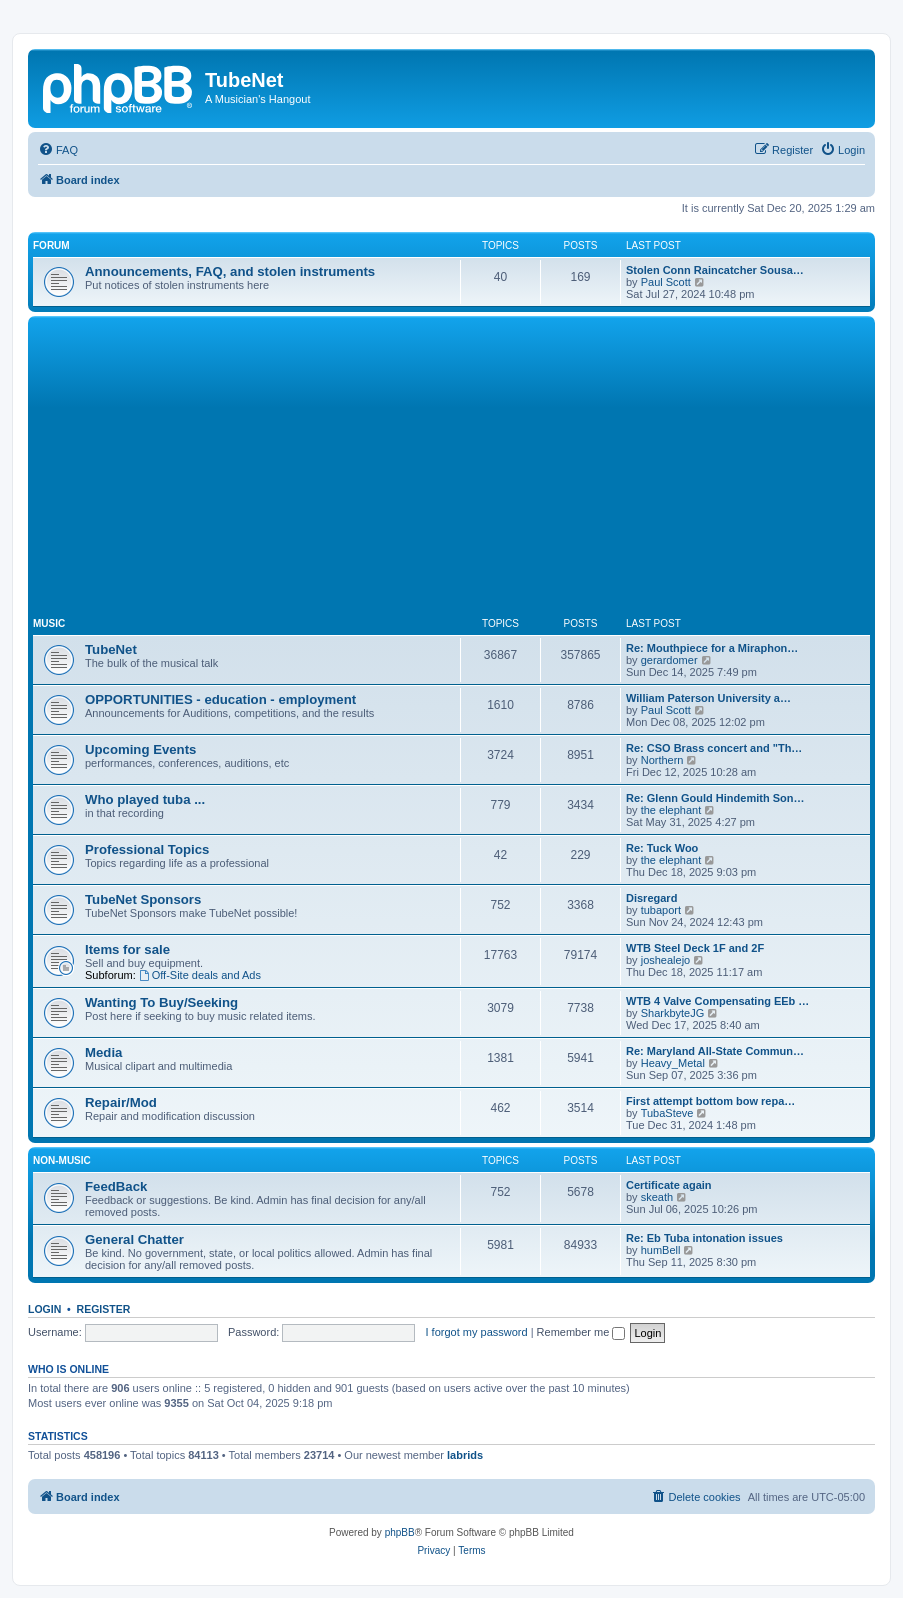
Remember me (581, 1332)
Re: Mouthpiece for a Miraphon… (712, 648)
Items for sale (127, 949)
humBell (661, 1250)
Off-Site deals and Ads (200, 975)
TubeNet (111, 649)
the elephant (671, 810)
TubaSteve (667, 1113)
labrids (465, 1455)
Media (103, 1052)
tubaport (661, 910)
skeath (657, 1197)
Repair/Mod (121, 1102)
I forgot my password (477, 1332)
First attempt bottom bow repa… (710, 1101)
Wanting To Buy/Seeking (161, 1002)
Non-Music (62, 1160)
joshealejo (666, 960)
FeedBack (116, 1186)
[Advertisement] (468, 471)
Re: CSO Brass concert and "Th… (714, 748)
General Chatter (134, 1239)
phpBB (400, 1532)
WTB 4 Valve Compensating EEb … (717, 1001)
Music (49, 623)
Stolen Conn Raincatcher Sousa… (715, 270)
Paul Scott (666, 282)
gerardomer (669, 660)
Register (104, 1309)
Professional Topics (147, 849)
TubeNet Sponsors (143, 899)
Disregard (651, 898)
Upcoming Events (140, 749)
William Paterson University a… (708, 698)
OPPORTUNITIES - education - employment (220, 699)
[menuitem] (58, 150)
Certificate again (669, 1185)
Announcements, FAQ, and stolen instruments (230, 271)
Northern (662, 760)
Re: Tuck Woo (662, 848)
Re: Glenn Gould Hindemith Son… (715, 798)
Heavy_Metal (673, 1063)
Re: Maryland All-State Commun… (715, 1051)
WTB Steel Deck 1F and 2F (695, 948)
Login (44, 1309)
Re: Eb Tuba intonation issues (704, 1238)
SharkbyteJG (673, 1013)
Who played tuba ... (145, 799)
